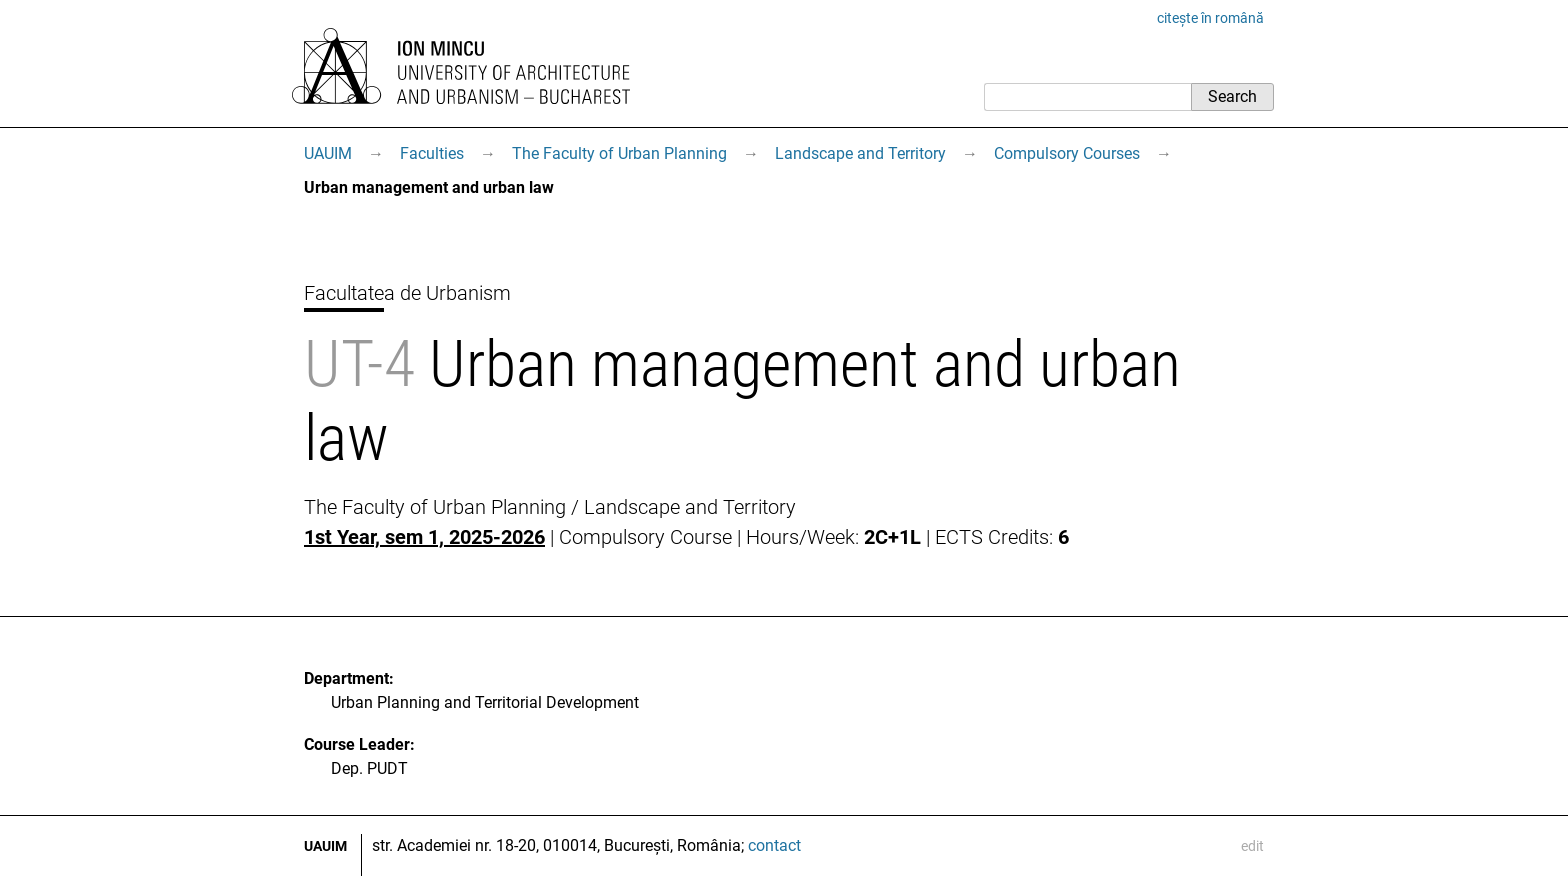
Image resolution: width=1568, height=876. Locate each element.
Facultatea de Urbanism (407, 293)
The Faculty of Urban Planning (619, 153)
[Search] (1087, 97)
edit (1252, 846)
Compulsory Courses (1067, 153)
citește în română (1210, 18)
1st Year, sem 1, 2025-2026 (424, 537)
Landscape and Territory (860, 153)
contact (774, 845)
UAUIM (328, 153)
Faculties (432, 153)
